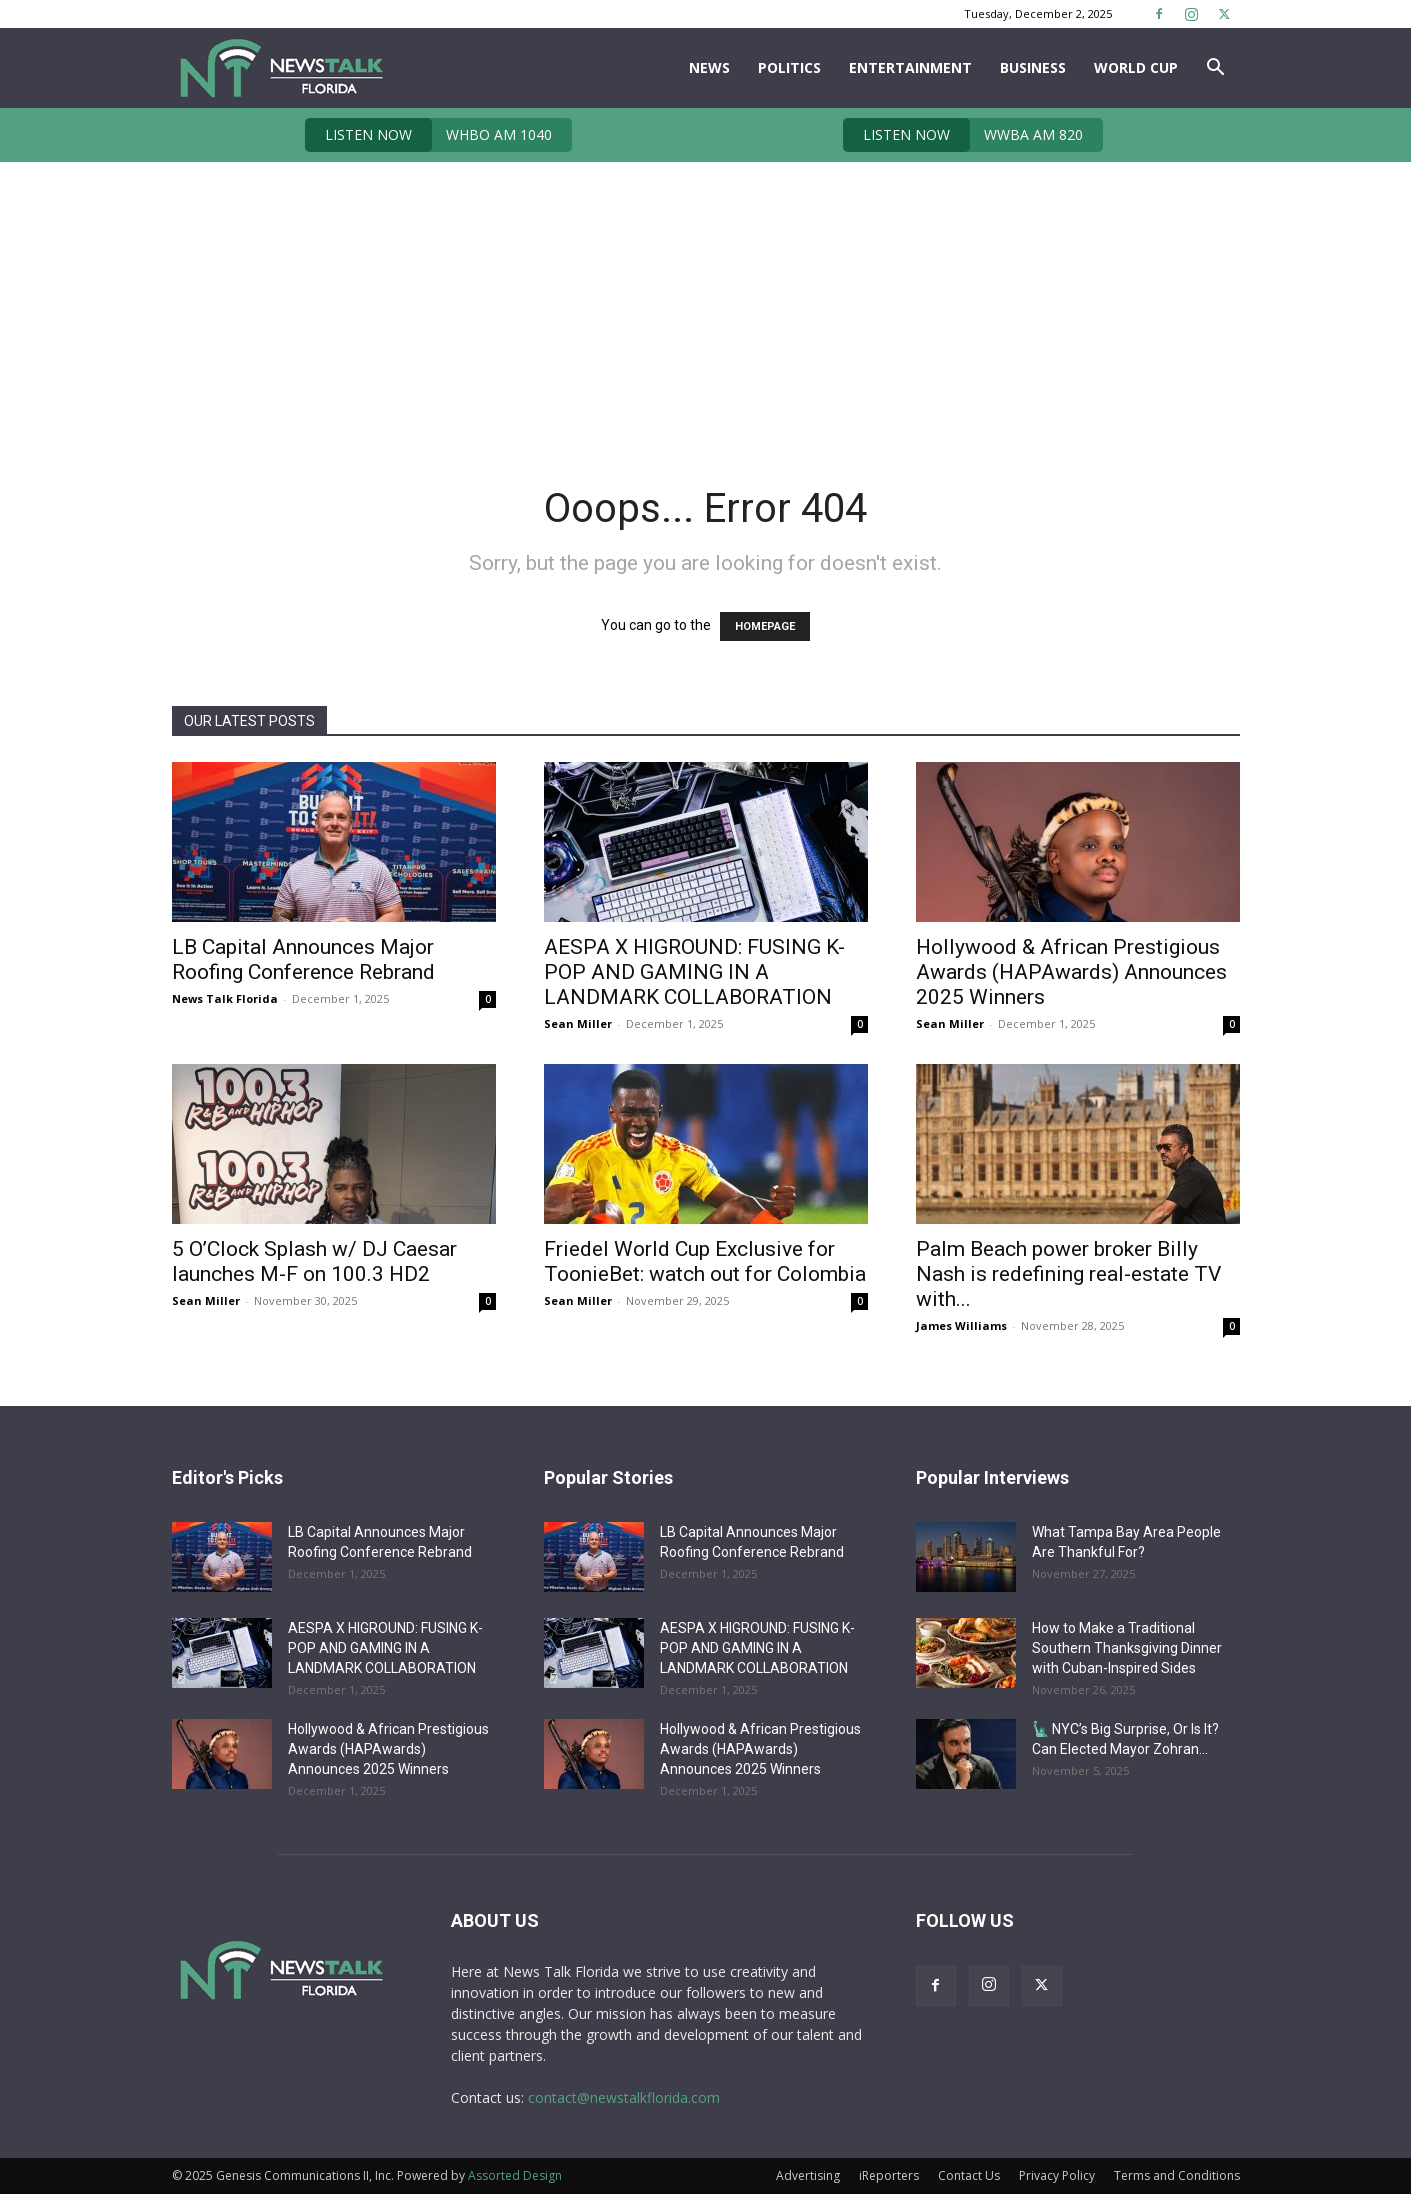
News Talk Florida (225, 998)
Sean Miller (578, 1023)
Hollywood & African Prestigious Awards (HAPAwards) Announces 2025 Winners (1071, 972)
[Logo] (280, 68)
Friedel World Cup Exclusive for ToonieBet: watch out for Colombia (705, 1261)
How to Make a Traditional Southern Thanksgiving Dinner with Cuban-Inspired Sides (1127, 1648)
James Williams (961, 1325)
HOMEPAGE (765, 626)
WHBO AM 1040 (428, 135)
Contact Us (969, 2175)
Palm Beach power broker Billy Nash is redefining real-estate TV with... (1068, 1274)
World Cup (1136, 67)
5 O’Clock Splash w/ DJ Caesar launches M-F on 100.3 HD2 (314, 1261)
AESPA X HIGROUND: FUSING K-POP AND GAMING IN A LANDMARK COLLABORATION (694, 972)
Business (1033, 67)
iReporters (889, 2175)
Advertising (808, 2175)
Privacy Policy (1057, 2175)
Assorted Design (515, 2175)
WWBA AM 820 (963, 135)
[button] (1216, 69)
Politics (789, 67)
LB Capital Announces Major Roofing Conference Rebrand (303, 959)
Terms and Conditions (1177, 2175)
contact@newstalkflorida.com (624, 2097)
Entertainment (910, 67)
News (709, 67)
